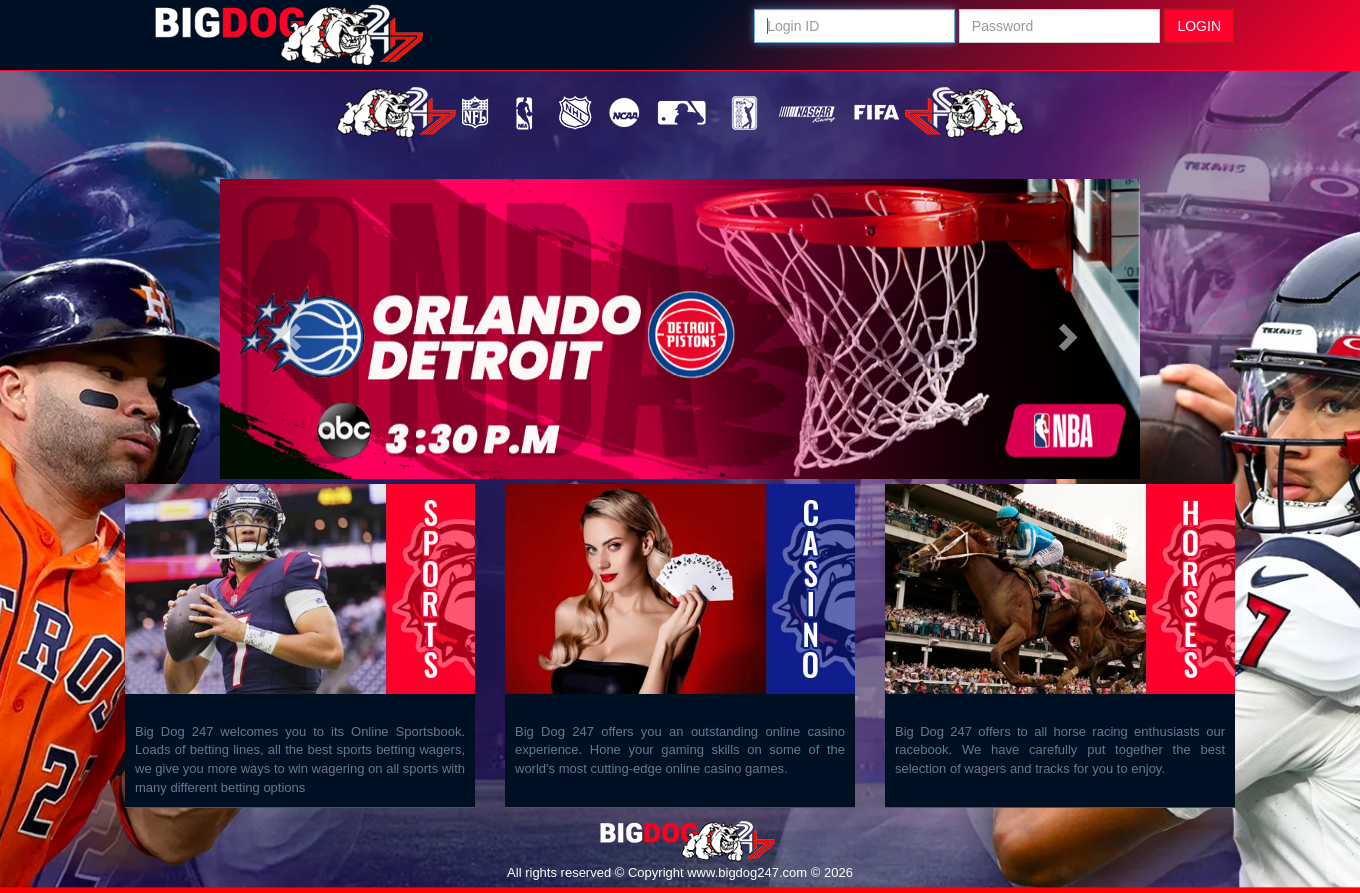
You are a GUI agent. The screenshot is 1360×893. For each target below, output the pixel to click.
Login (1199, 26)
